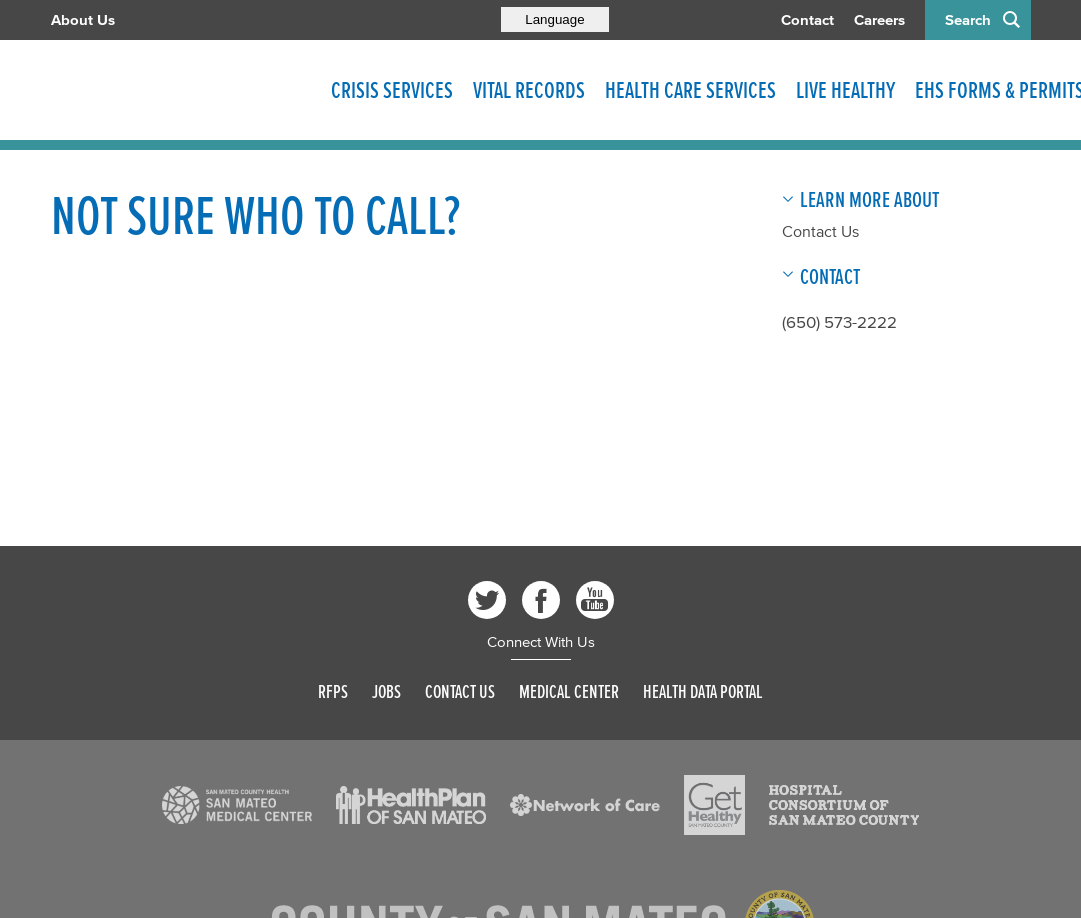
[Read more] (237, 805)
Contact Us (820, 231)
